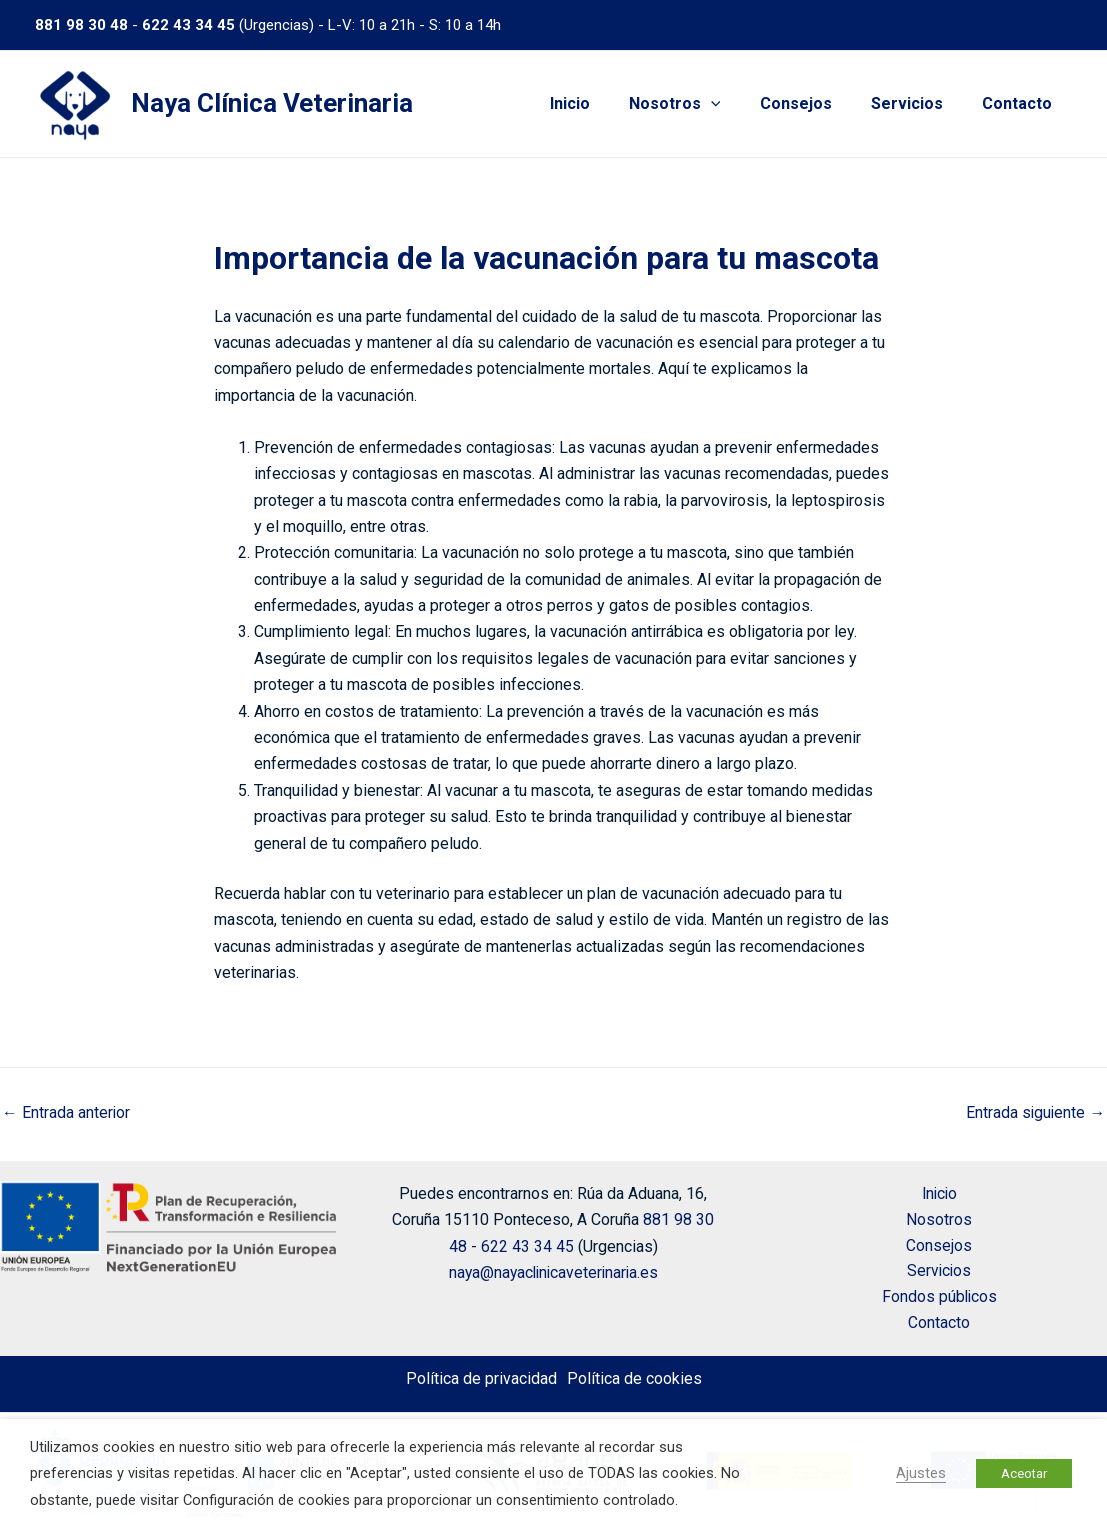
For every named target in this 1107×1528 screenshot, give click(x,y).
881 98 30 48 (81, 25)
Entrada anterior (66, 1113)
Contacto (1021, 103)
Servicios (918, 103)
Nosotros (700, 104)
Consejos (814, 103)
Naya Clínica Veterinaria (272, 103)
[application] (736, 104)
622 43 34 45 (188, 25)
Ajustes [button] (921, 1473)
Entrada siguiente (1034, 1113)
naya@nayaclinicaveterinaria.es (553, 1269)
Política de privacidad (481, 1378)
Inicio (602, 103)
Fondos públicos (939, 1296)
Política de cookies (634, 1378)
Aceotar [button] (1024, 1473)
